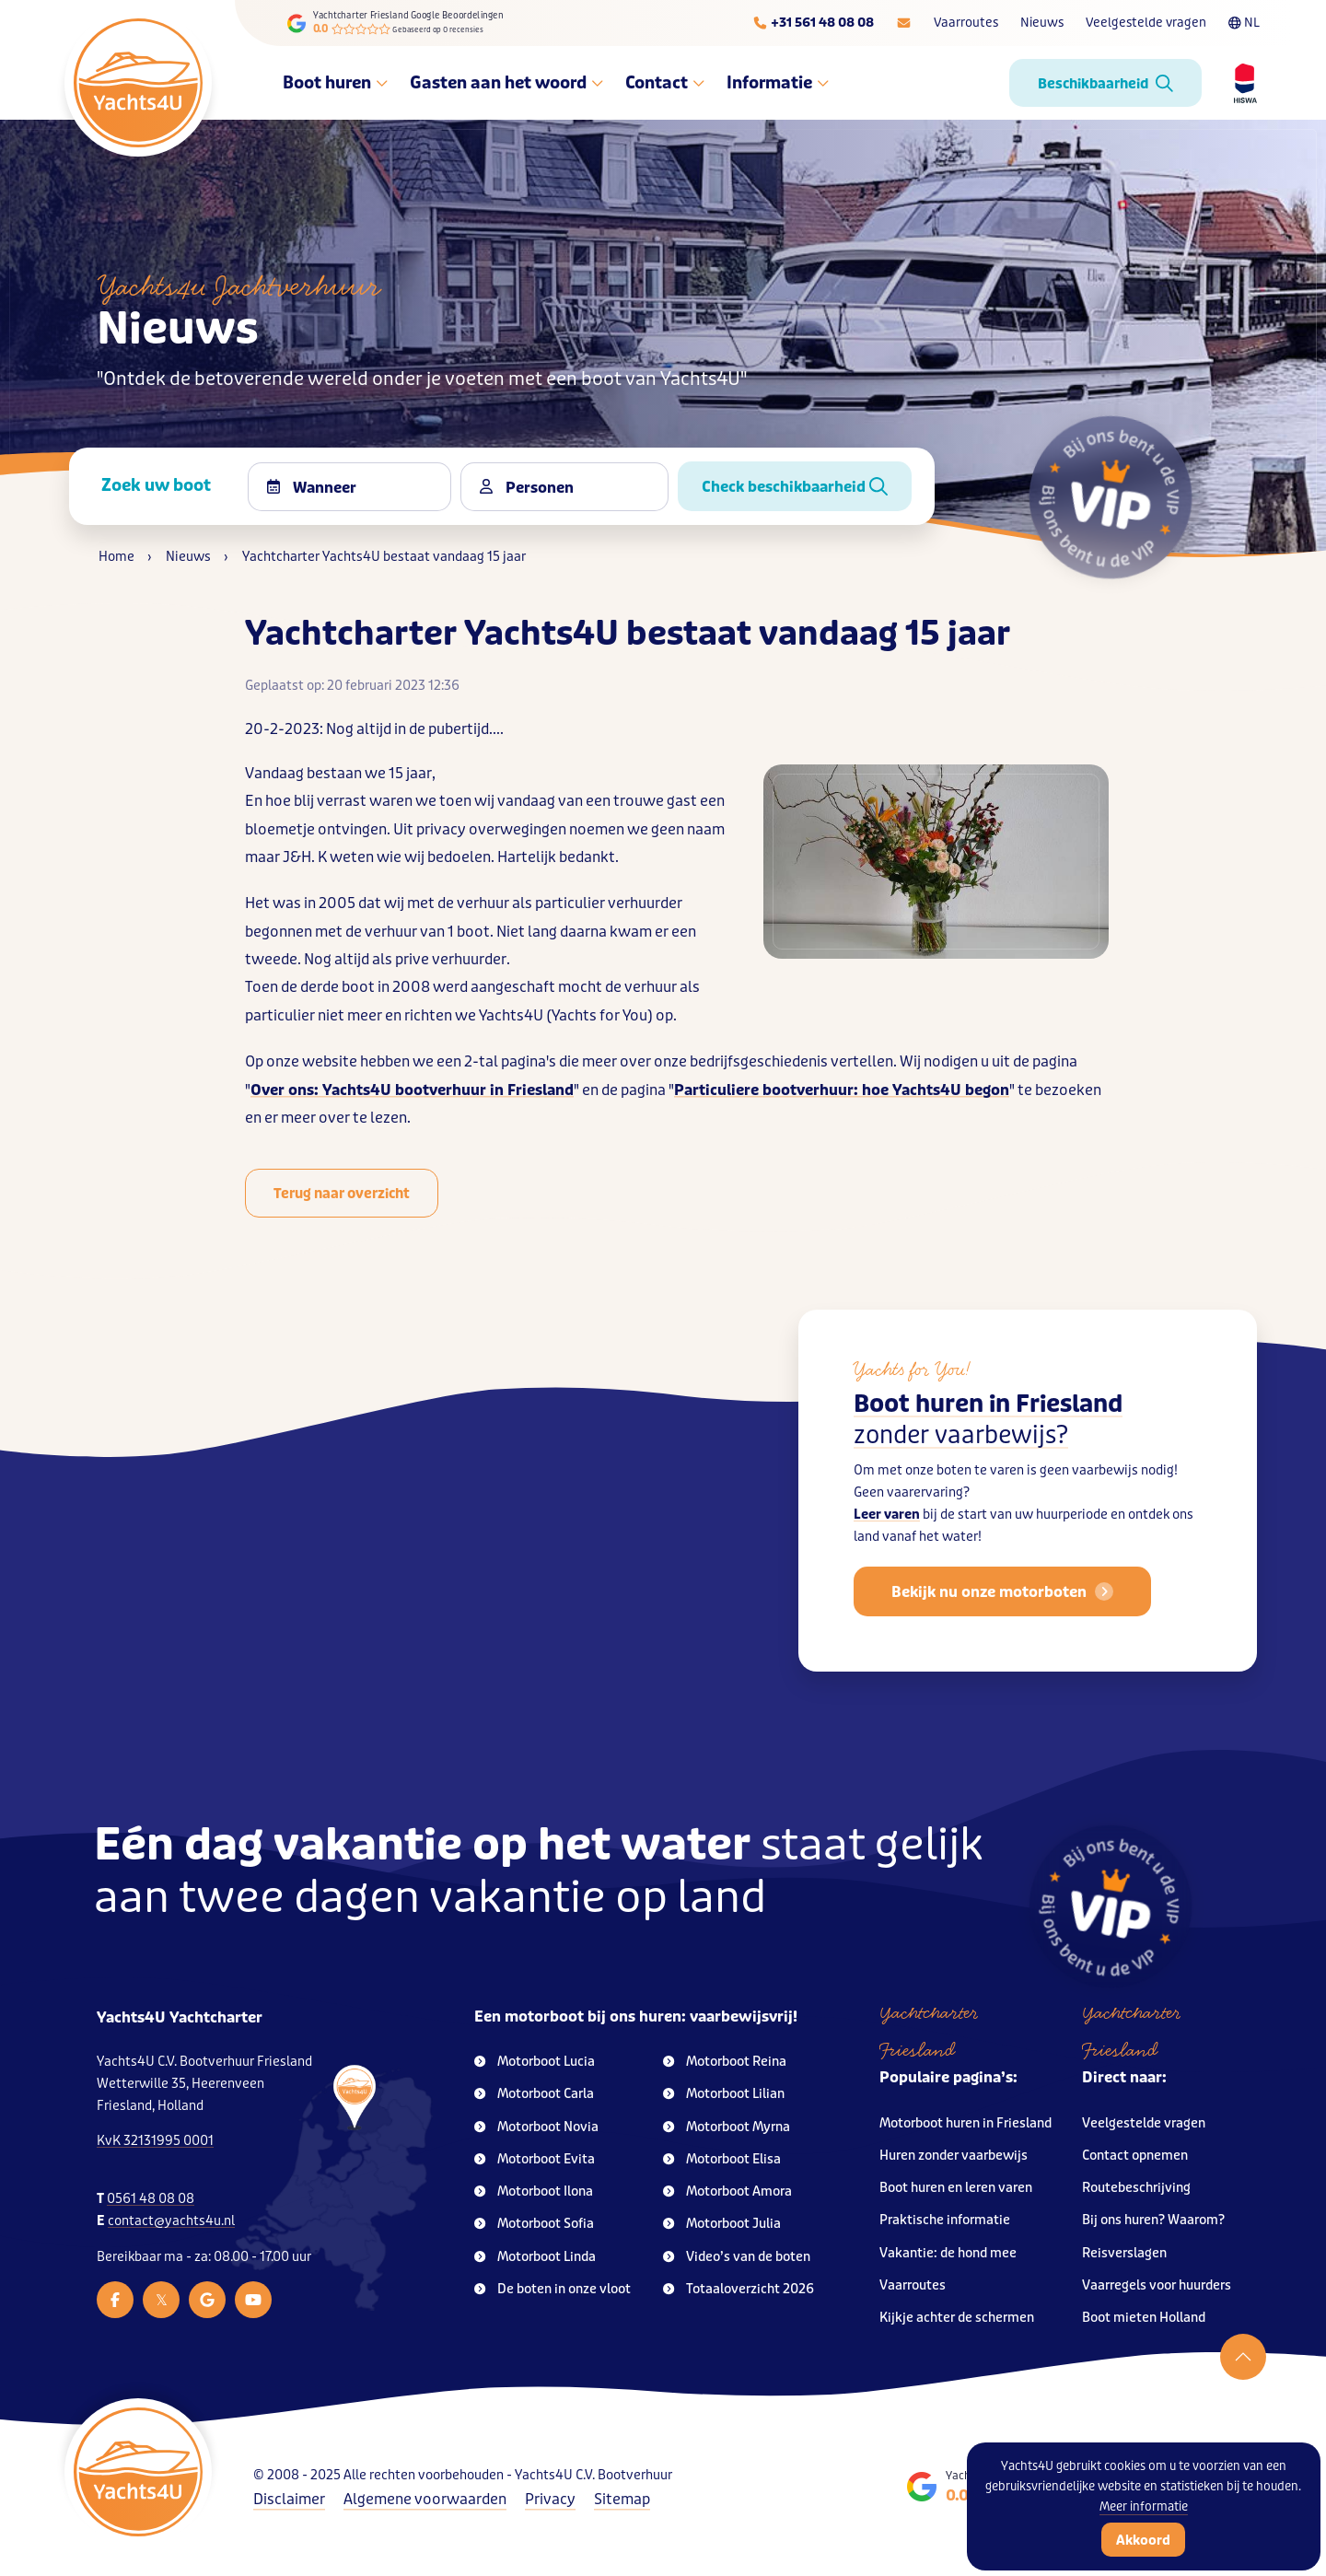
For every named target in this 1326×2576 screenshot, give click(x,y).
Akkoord (1143, 2540)
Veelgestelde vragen (1146, 22)
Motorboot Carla (534, 2094)
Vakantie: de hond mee (948, 2253)
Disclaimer (289, 2499)
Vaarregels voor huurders (1156, 2285)
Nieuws (1042, 22)
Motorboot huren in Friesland (965, 2123)
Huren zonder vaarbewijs (953, 2155)
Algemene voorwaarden (424, 2499)
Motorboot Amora (727, 2191)
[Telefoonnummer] (813, 23)
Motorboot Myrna (726, 2127)
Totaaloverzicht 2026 (738, 2289)
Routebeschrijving (1136, 2188)
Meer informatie (1143, 2506)
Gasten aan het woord (506, 83)
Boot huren (335, 83)
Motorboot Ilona (533, 2191)
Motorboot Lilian (724, 2094)
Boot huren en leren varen (955, 2188)
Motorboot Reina (724, 2061)
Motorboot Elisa (722, 2159)
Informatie (778, 83)
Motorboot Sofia (534, 2223)
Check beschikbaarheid (795, 486)
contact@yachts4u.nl (171, 2221)
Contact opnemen (1135, 2155)
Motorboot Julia (722, 2223)
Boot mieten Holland (1143, 2317)
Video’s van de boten (736, 2257)
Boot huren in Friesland (988, 1432)
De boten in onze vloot (552, 2289)
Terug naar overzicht (341, 1193)
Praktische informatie (944, 2220)
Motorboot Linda (535, 2257)
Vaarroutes (966, 22)
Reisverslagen (1124, 2253)
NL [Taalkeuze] (1244, 22)
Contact (664, 83)
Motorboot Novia (536, 2127)
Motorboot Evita (534, 2159)
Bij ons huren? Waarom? (1153, 2220)
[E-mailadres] (904, 23)
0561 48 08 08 (150, 2199)
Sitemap (622, 2499)
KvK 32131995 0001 (155, 2141)
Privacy (550, 2499)
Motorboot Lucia (534, 2061)
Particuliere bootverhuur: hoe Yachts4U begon (841, 1090)
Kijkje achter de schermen (956, 2317)
